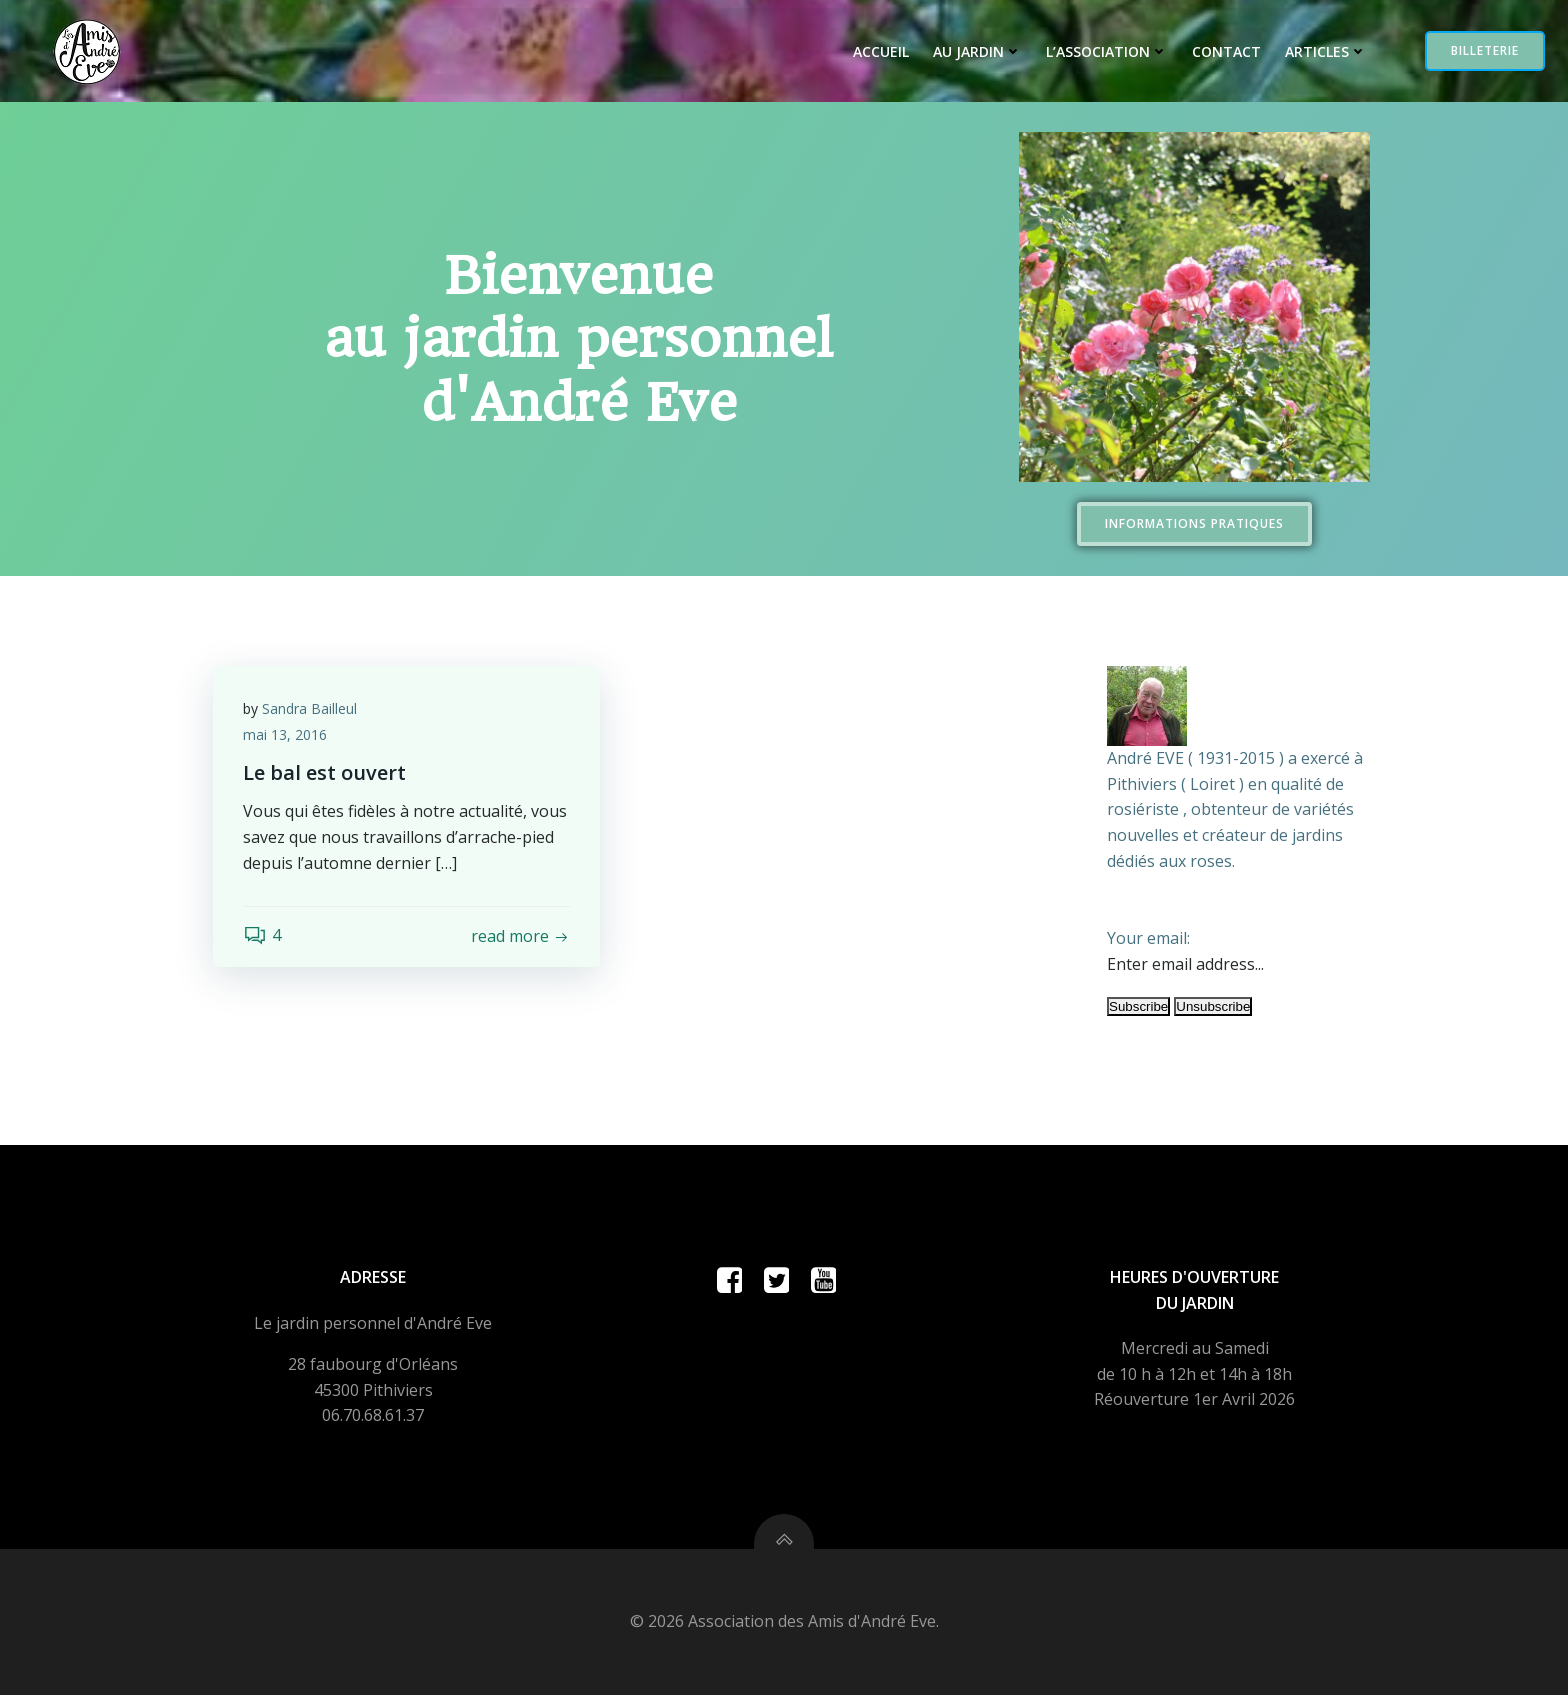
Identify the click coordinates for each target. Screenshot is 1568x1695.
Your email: (1148, 938)
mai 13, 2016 (285, 734)
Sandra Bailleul (309, 708)
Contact (1226, 51)
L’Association (1107, 51)
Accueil (881, 51)
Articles (1326, 51)
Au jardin (977, 51)
